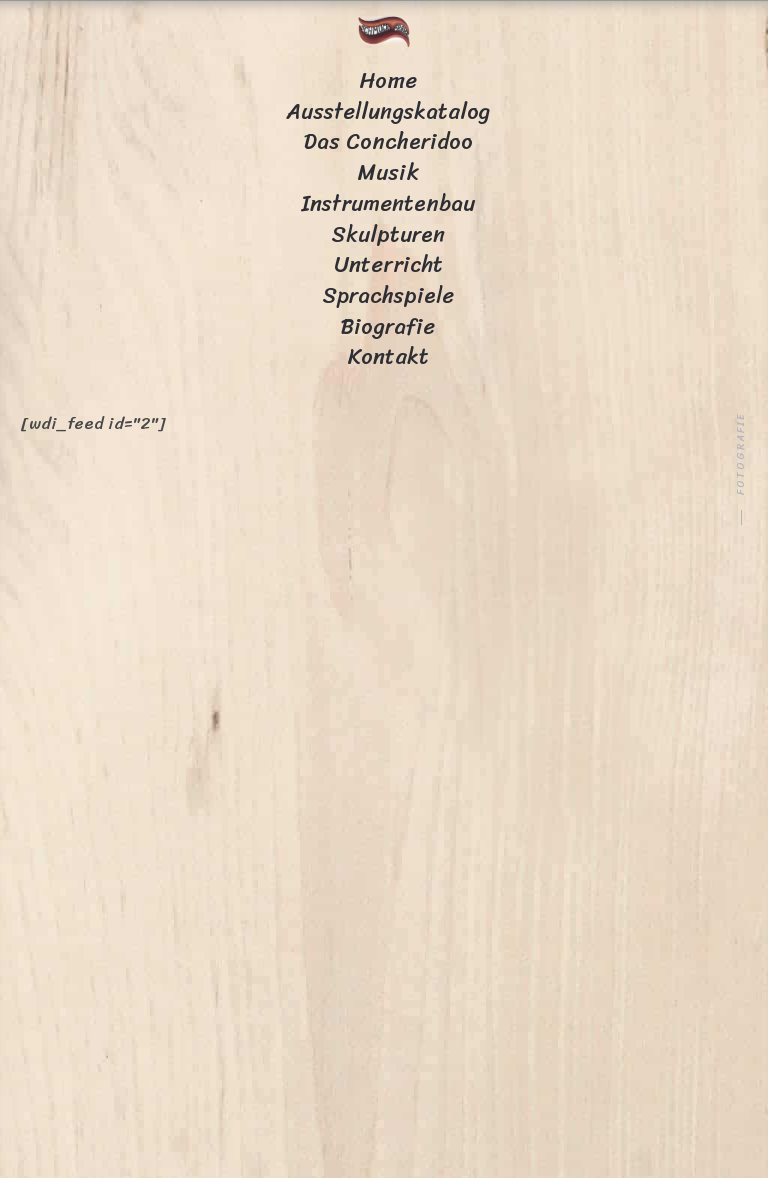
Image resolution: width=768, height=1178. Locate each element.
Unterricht (388, 264)
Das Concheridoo (388, 141)
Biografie (388, 326)
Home (388, 80)
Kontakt (388, 356)
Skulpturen (388, 234)
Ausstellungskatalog (388, 111)
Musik (388, 172)
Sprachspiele (388, 295)
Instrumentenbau (388, 203)
